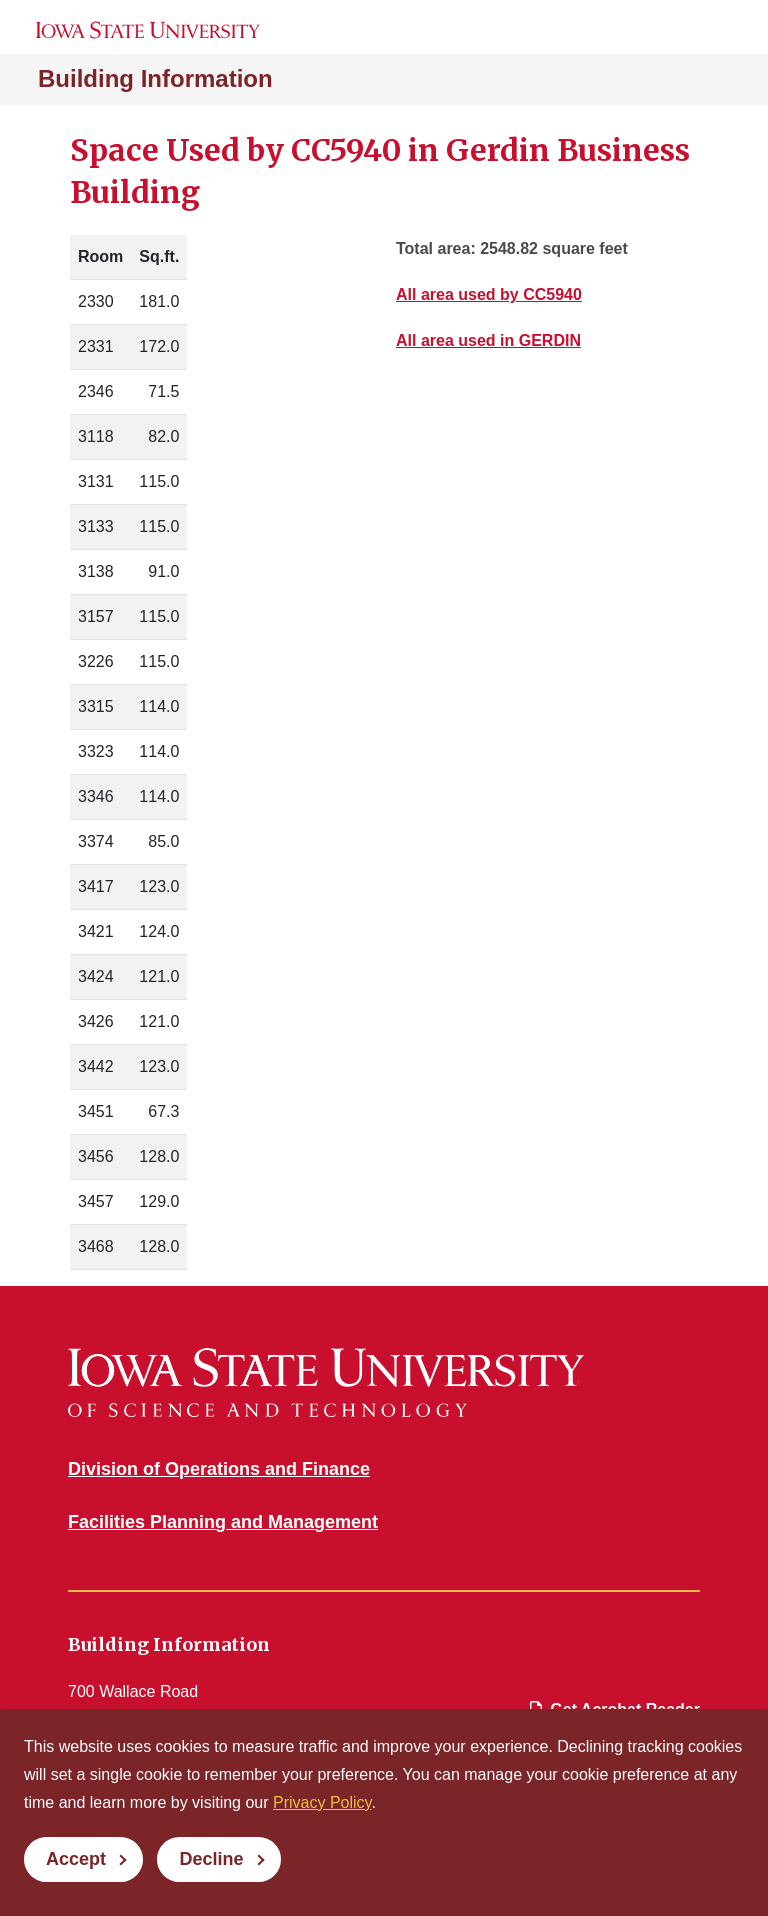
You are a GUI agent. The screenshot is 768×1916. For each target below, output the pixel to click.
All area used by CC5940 (489, 294)
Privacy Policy (322, 1802)
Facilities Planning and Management (223, 1522)
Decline (211, 1859)
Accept (76, 1859)
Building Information (155, 78)
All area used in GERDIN (488, 340)
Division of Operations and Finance (219, 1469)
